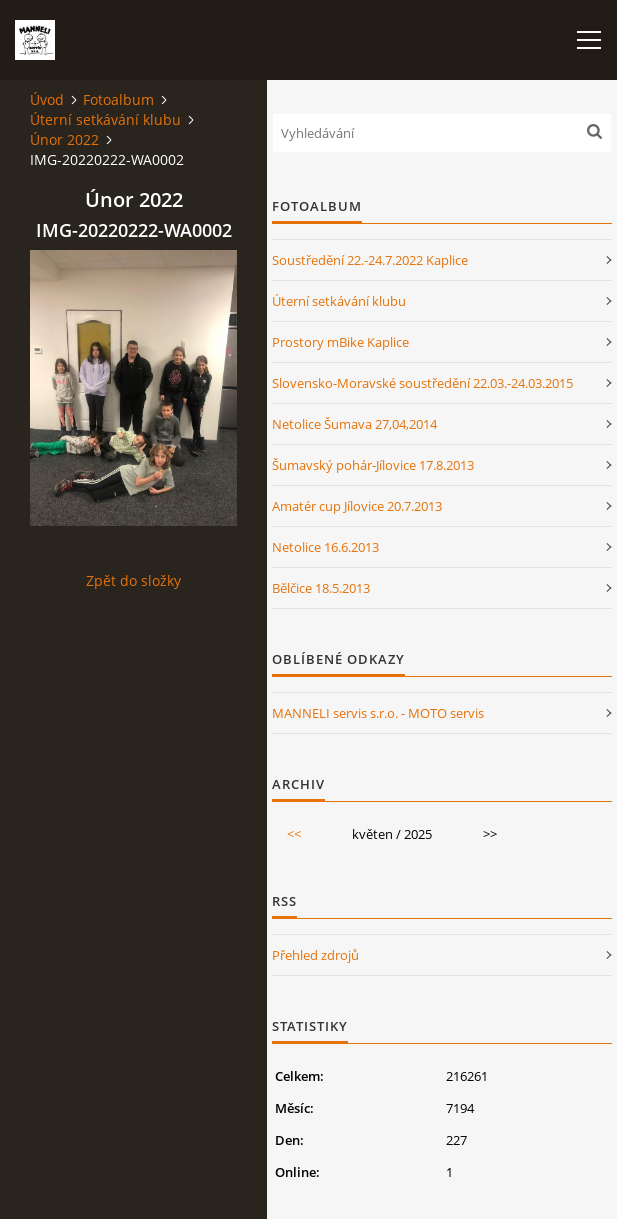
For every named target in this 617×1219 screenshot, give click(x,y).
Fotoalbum (118, 99)
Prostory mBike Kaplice (340, 342)
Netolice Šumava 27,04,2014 (354, 424)
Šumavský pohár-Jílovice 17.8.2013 (373, 465)
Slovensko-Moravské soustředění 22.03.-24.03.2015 (422, 383)
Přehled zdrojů (315, 955)
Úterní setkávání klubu (105, 119)
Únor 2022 (64, 139)
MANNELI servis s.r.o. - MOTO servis (378, 713)
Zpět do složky (133, 580)
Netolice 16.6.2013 (325, 547)
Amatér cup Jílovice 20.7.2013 (357, 506)
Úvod (47, 99)
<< (294, 834)
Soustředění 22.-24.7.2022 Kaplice (370, 260)
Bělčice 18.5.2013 (321, 588)
